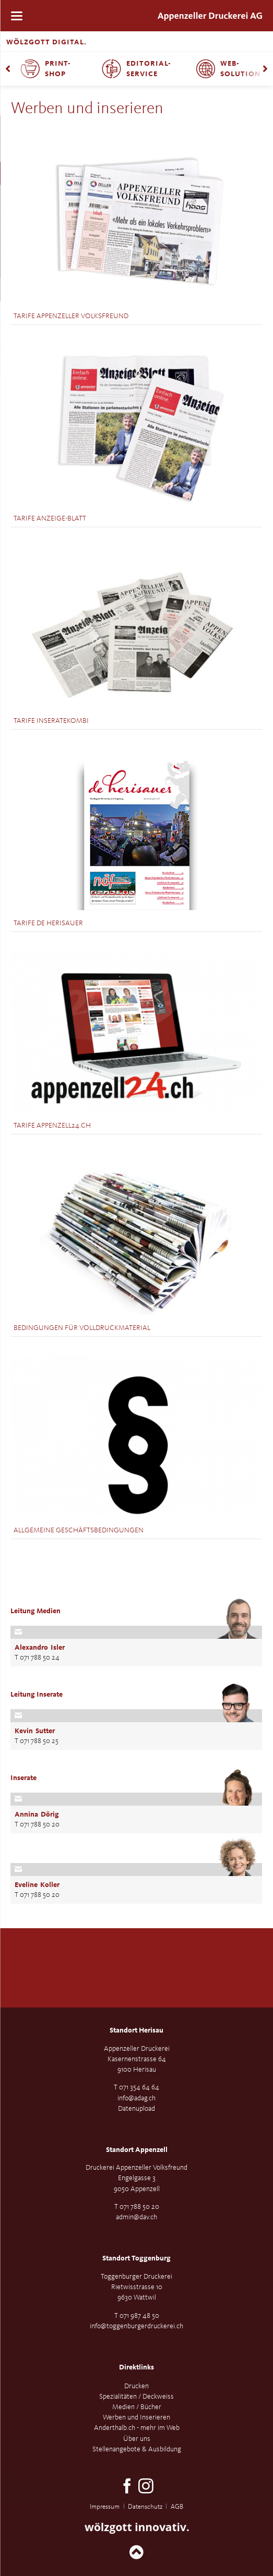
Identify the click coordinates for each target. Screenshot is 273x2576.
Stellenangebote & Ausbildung (136, 2449)
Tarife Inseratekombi (51, 720)
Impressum (105, 2507)
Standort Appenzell (137, 2150)
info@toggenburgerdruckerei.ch (136, 2326)
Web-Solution (240, 69)
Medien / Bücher (136, 2407)
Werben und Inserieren (136, 2417)
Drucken (136, 2386)
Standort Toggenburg (136, 2258)
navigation (16, 16)
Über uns (136, 2438)
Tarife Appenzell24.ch (52, 1125)
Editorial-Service (148, 69)
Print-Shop (58, 69)
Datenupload (136, 2108)
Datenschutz (145, 2507)
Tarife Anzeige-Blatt (50, 518)
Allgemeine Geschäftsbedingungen (79, 1530)
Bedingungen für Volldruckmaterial (82, 1328)
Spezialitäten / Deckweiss (136, 2396)
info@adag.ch (136, 2098)
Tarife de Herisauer (48, 923)
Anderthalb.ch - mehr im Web (137, 2428)
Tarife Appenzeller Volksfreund (71, 316)
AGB (177, 2507)
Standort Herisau (136, 2030)
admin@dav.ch (136, 2217)
